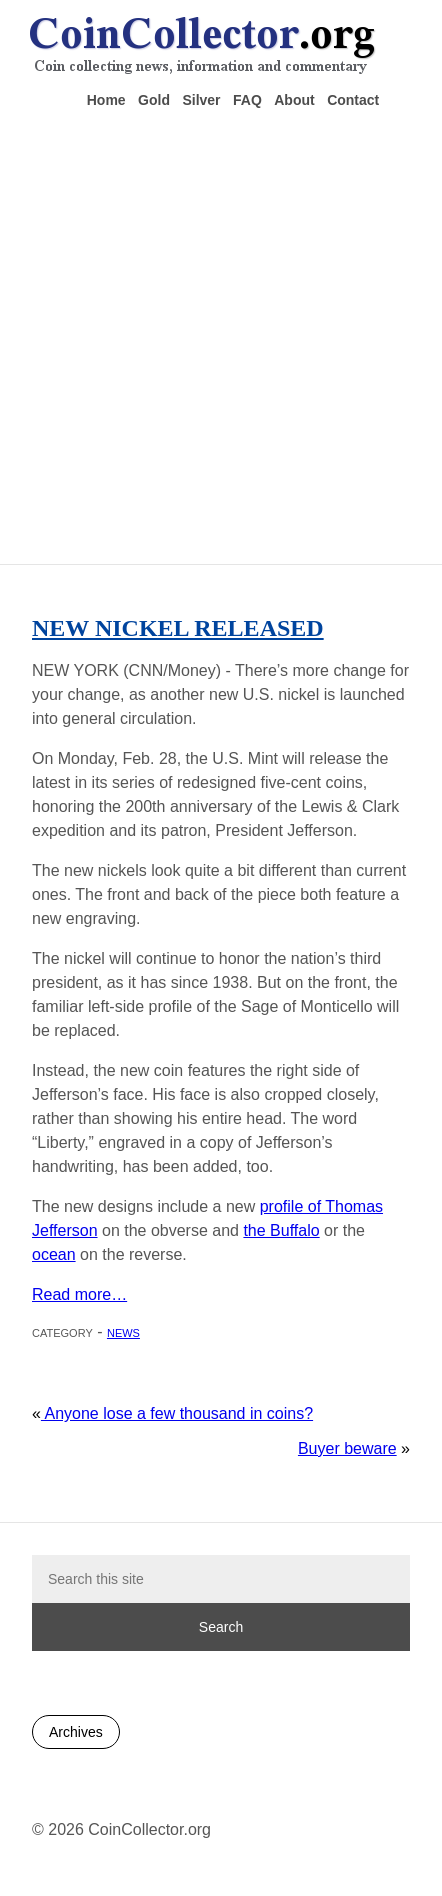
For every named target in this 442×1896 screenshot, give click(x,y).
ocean (54, 1254)
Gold (154, 100)
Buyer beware (347, 1448)
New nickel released (178, 628)
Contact (353, 100)
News (123, 1331)
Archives (76, 1732)
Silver (201, 100)
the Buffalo (281, 1230)
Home (106, 100)
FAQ (247, 100)
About (294, 100)
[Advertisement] (215, 335)
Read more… (79, 1294)
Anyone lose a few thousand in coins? (177, 1413)
